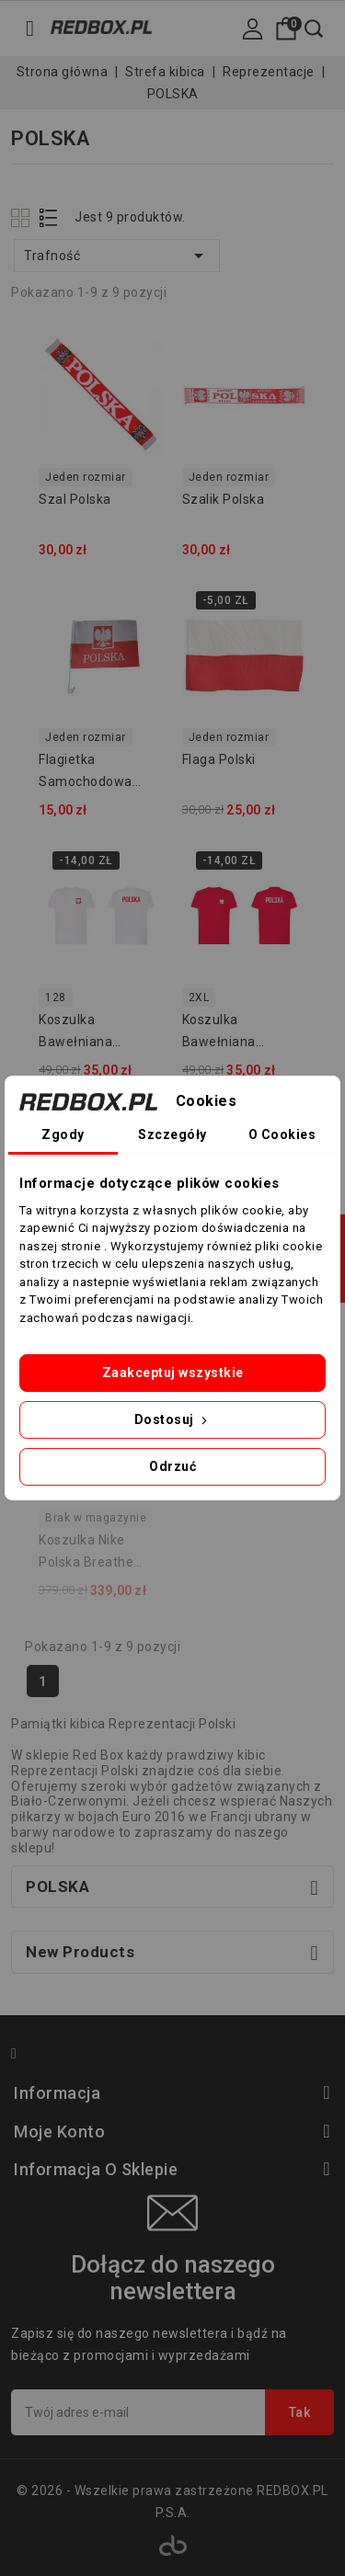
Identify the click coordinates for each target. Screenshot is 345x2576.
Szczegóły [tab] (172, 1134)
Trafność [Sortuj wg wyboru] (117, 256)
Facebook (22, 2056)
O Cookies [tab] (282, 1134)
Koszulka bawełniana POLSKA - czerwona (219, 1033)
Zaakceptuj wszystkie (173, 1372)
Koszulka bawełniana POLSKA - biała (86, 1033)
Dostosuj (173, 1419)
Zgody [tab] (63, 1134)
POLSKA (57, 1886)
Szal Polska (75, 499)
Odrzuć (172, 1466)
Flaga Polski (219, 759)
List (49, 217)
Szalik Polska (223, 499)
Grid (22, 217)
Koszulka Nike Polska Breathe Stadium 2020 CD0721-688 (86, 1554)
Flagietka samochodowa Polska (85, 773)
